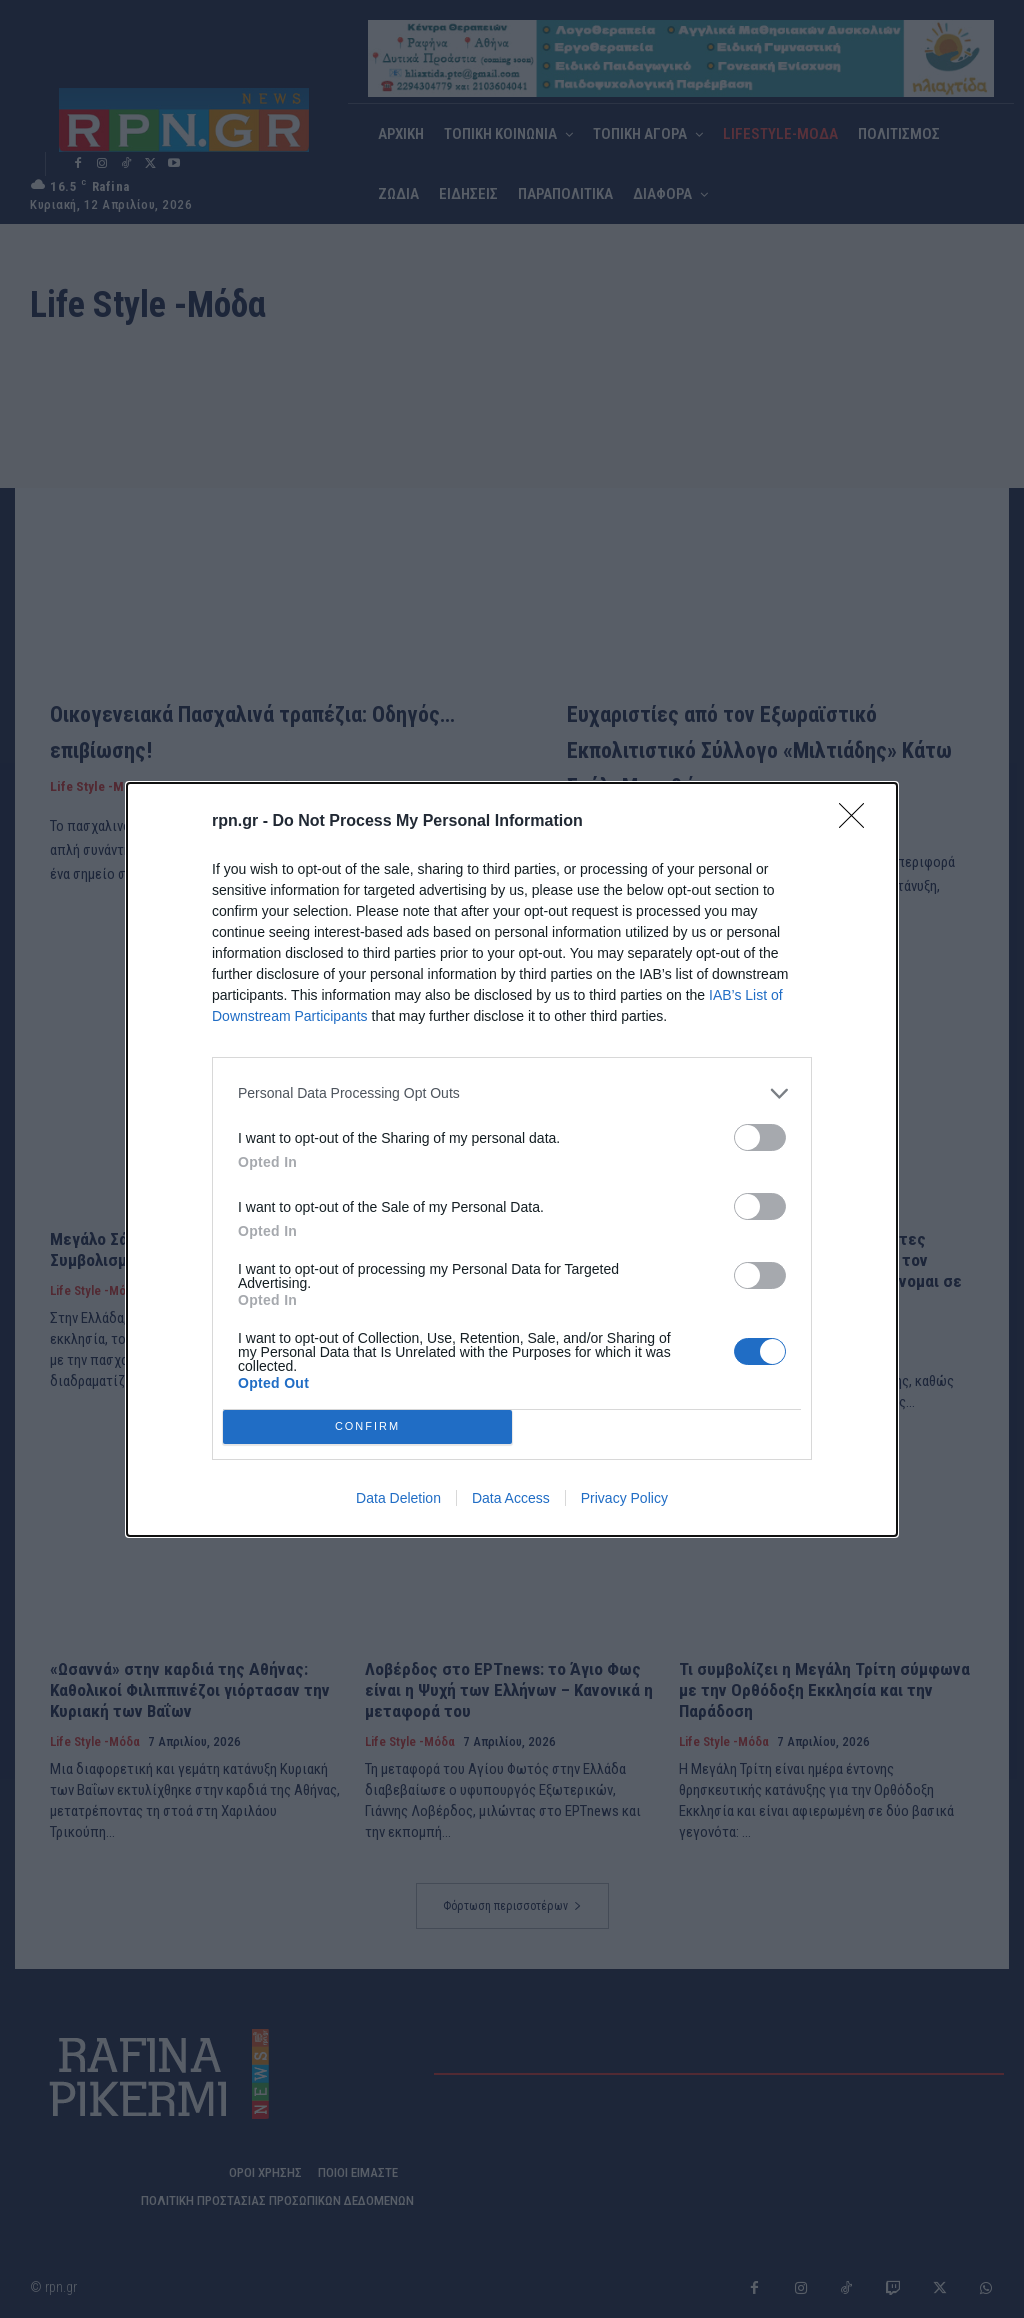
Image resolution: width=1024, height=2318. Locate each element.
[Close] (858, 822)
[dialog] (512, 1159)
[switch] (760, 1137)
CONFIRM (367, 1426)
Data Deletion (398, 1498)
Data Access (511, 1498)
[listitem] (512, 1093)
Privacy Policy (624, 1498)
